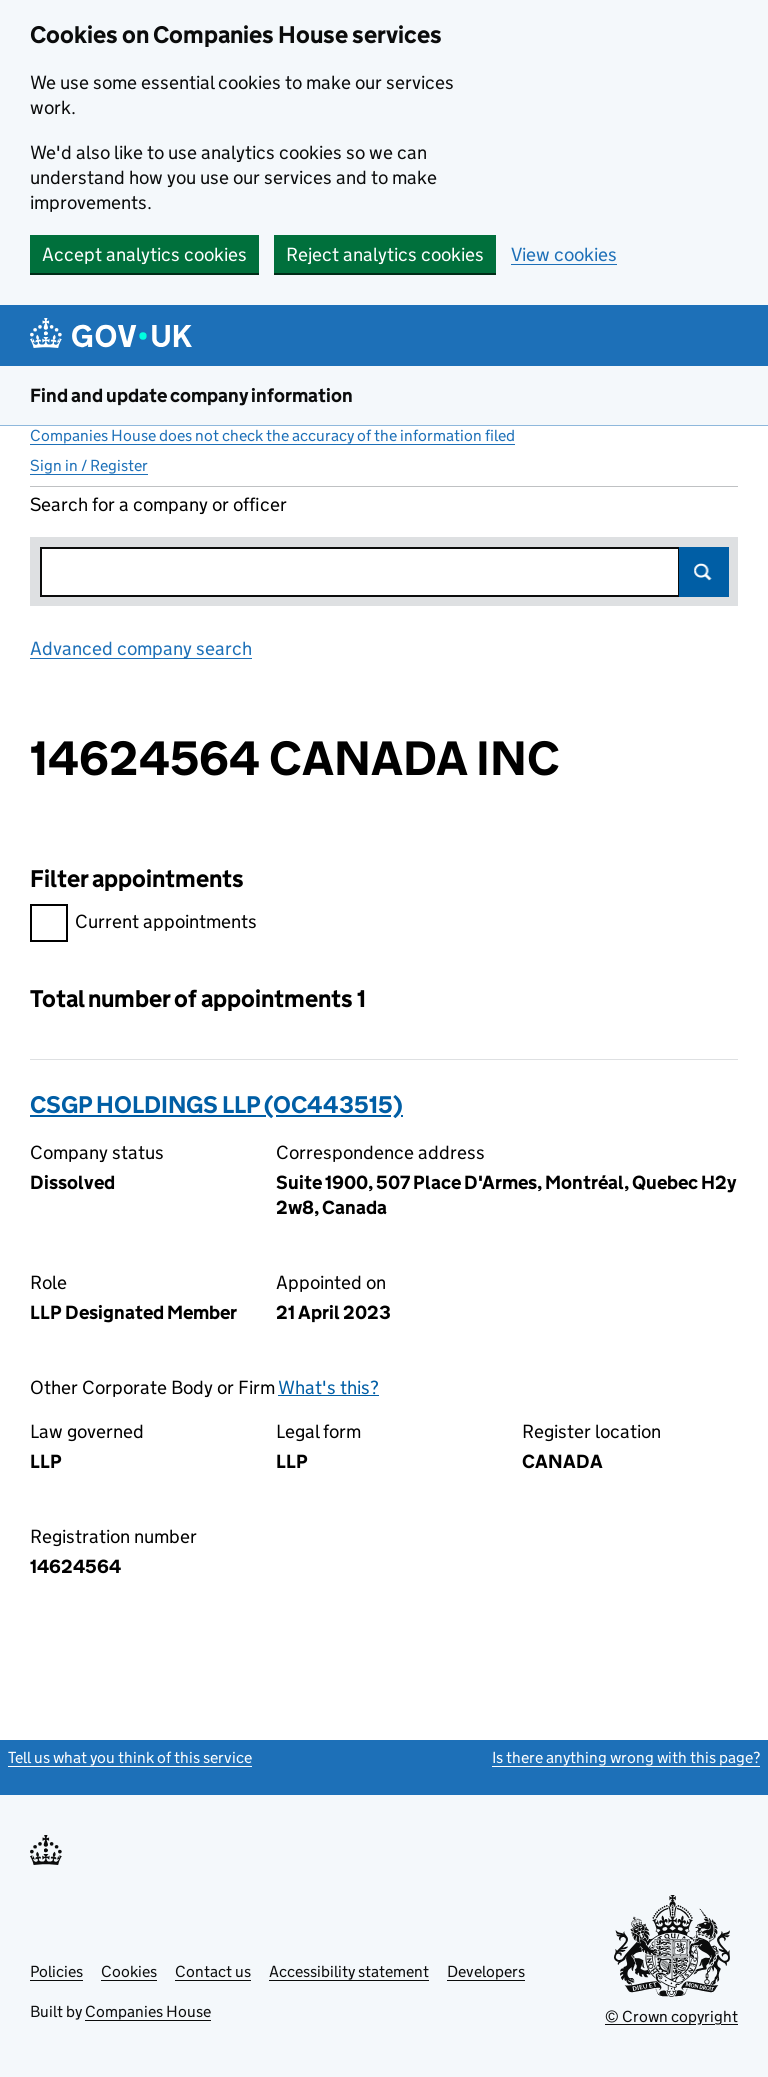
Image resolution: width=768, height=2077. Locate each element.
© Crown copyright (671, 2016)
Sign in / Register (89, 465)
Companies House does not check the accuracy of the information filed (272, 435)
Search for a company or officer (158, 504)
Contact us (213, 1971)
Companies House (148, 2011)
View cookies (564, 254)
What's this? (328, 1387)
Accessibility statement (349, 1971)
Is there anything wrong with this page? (626, 1757)
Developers (486, 1971)
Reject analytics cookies (385, 254)
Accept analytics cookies (144, 254)
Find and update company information (191, 395)
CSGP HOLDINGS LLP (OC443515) (216, 1104)
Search (704, 572)
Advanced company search (141, 648)
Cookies (129, 1971)
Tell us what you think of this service (130, 1757)
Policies (56, 1971)
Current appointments (143, 924)
